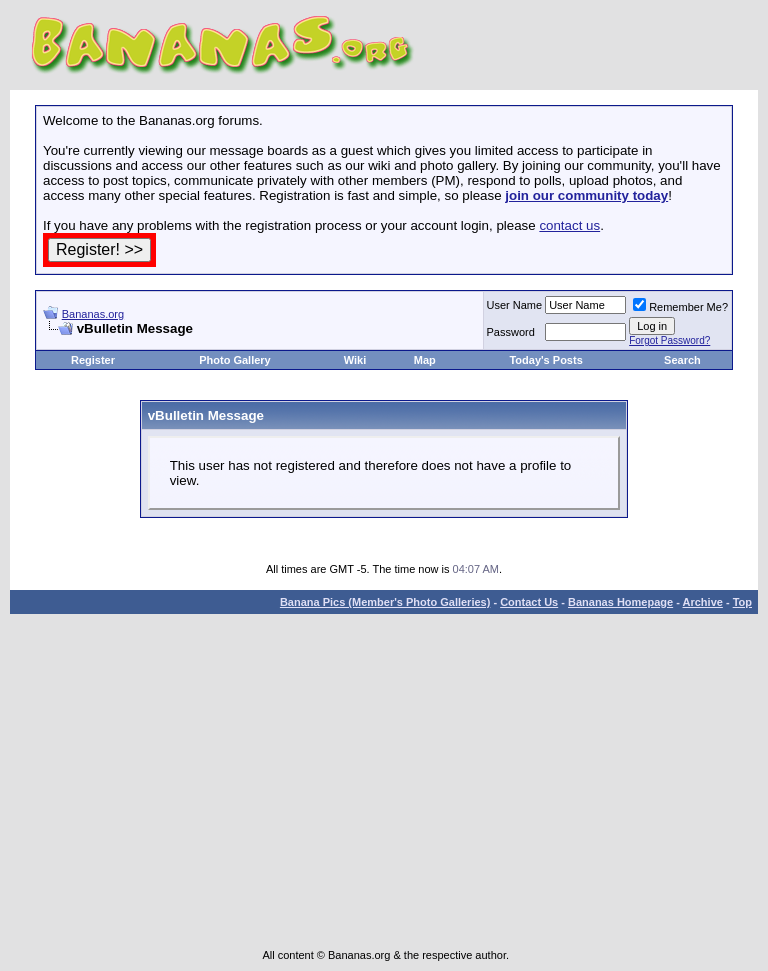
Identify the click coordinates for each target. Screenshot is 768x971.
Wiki (355, 360)
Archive (703, 602)
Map (425, 360)
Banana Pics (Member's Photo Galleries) (385, 602)
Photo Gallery (235, 360)
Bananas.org (93, 314)
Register (93, 360)
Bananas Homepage (620, 602)
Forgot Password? (669, 340)
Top (742, 602)
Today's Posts (545, 360)
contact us (569, 225)
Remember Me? (680, 307)
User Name (515, 305)
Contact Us (529, 602)
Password (511, 332)
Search (682, 360)
